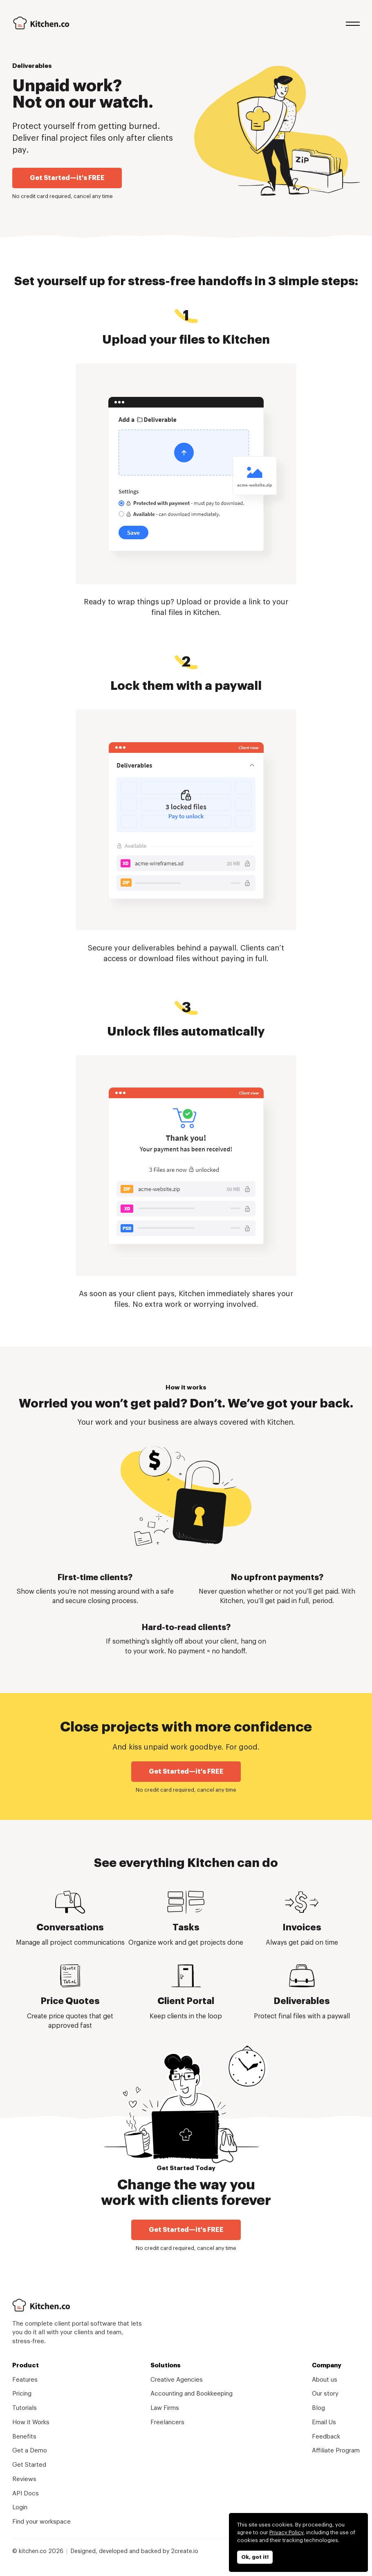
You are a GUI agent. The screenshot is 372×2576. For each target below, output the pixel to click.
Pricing (21, 2394)
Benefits (24, 2437)
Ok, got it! (255, 2557)
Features (25, 2380)
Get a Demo (29, 2451)
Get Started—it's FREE (67, 178)
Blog (318, 2408)
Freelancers (167, 2422)
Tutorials (24, 2408)
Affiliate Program (336, 2451)
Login (19, 2507)
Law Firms (164, 2408)
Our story (325, 2394)
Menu (353, 23)
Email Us (324, 2422)
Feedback (326, 2437)
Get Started (29, 2465)
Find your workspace (41, 2522)
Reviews (24, 2479)
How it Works (30, 2422)
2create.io (184, 2551)
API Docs (25, 2493)
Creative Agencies (176, 2380)
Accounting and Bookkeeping (191, 2394)
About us (324, 2380)
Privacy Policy (286, 2532)
